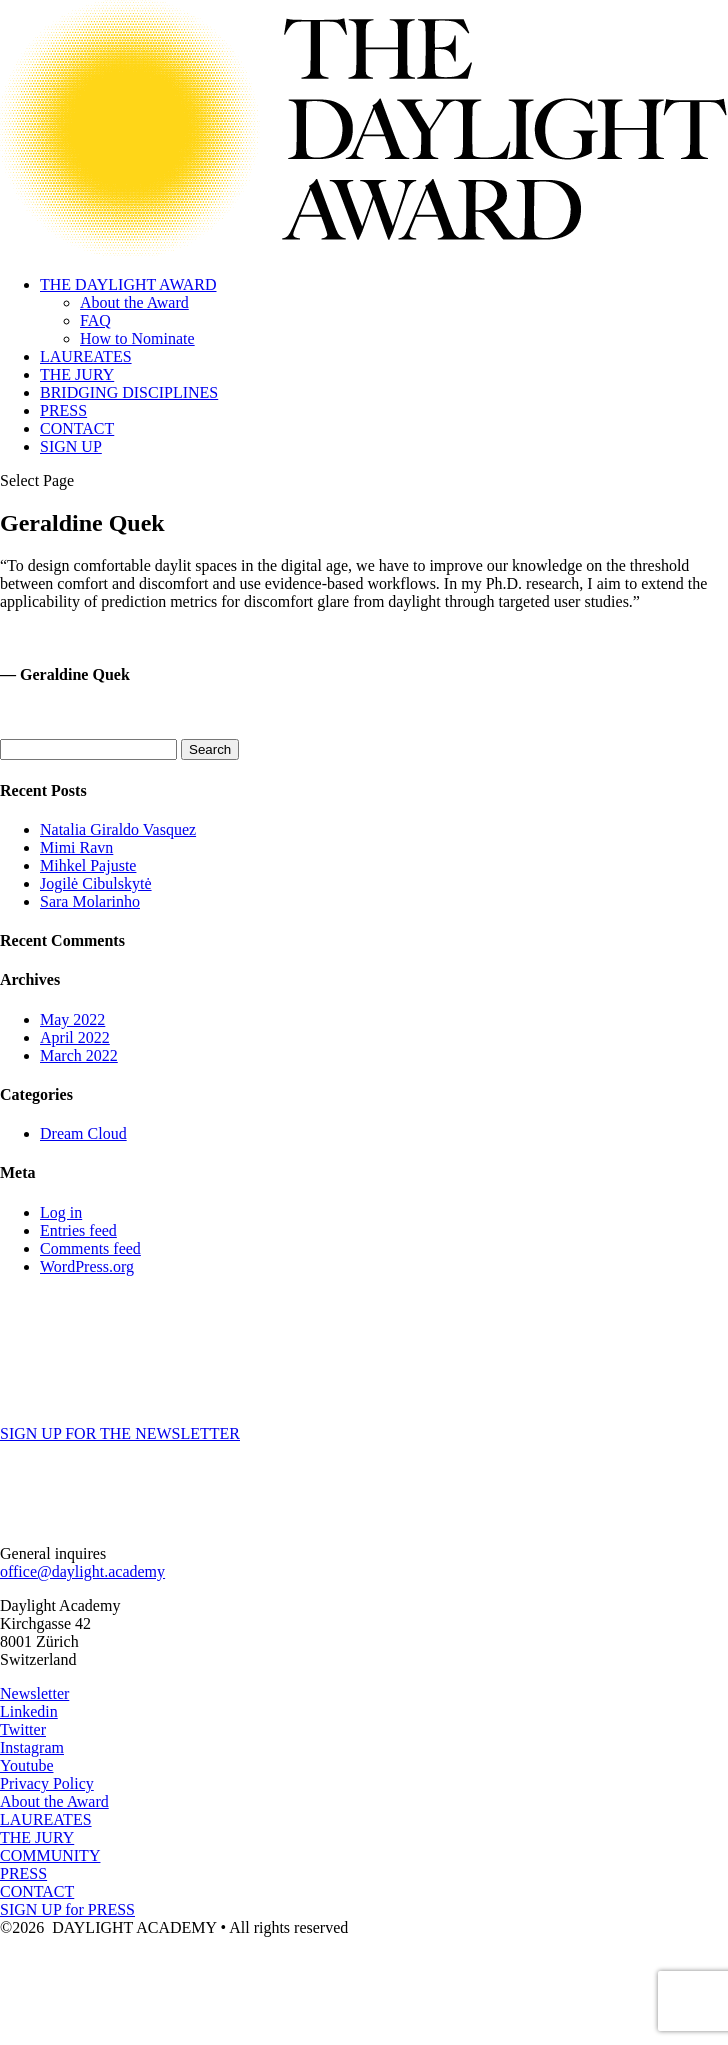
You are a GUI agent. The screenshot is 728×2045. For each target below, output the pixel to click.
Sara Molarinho (90, 901)
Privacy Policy (47, 1783)
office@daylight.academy (82, 1571)
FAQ (95, 320)
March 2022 (79, 1055)
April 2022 (75, 1037)
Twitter (23, 1729)
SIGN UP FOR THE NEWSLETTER (120, 1433)
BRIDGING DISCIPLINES (129, 392)
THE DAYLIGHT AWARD (128, 284)
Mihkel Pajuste (88, 865)
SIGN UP (71, 446)
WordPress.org (87, 1266)
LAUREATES (86, 356)
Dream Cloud (83, 1133)
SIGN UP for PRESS (67, 1909)
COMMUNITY (50, 1855)
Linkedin (29, 1711)
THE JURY (77, 374)
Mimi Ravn (76, 847)
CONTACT (77, 428)
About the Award (134, 302)
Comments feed (90, 1248)
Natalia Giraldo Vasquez (118, 829)
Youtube (27, 1765)
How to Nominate (137, 338)
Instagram (32, 1747)
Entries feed (78, 1230)
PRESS (63, 410)
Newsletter (34, 1693)
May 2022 (72, 1019)
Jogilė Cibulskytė (96, 883)
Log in (61, 1212)
